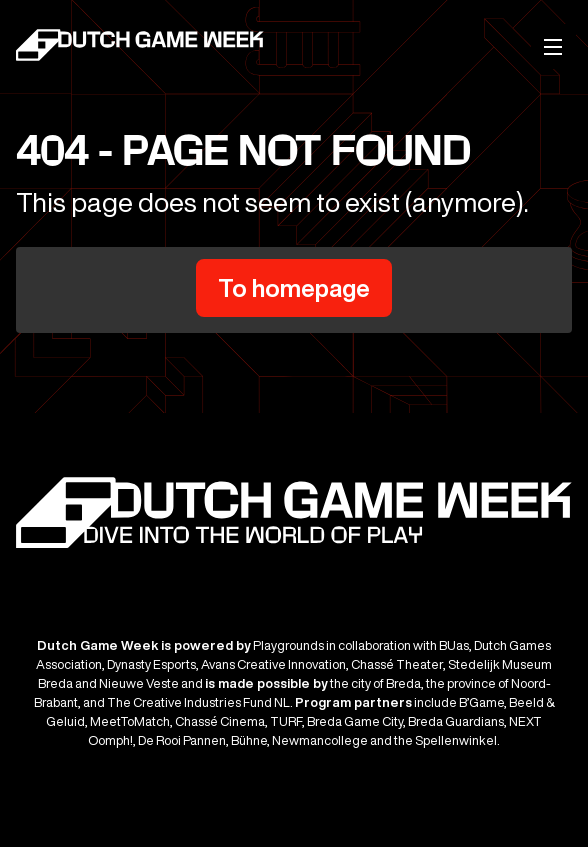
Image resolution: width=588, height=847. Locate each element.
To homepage (294, 288)
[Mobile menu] (553, 46)
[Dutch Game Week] (141, 48)
